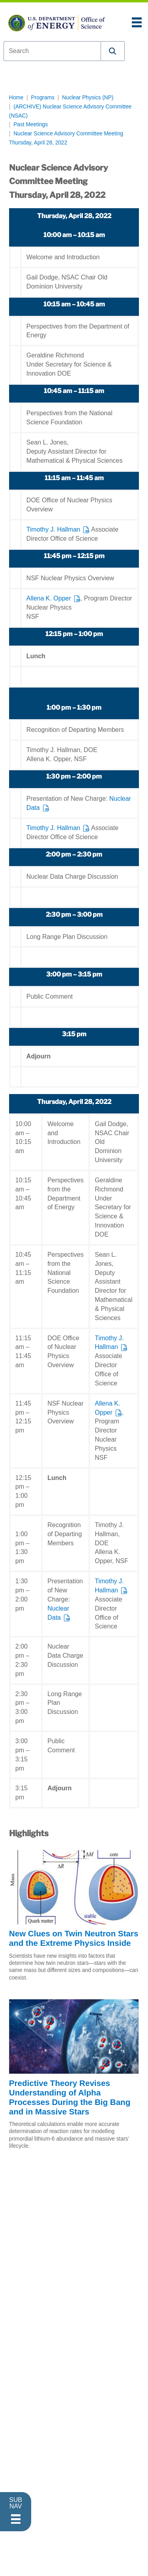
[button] (113, 51)
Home (16, 98)
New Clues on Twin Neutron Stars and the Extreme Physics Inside (74, 1938)
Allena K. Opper (48, 598)
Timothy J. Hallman (53, 529)
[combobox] (52, 51)
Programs (42, 98)
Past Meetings (30, 124)
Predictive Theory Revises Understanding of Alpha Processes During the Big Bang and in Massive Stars (69, 2097)
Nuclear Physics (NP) (87, 98)
